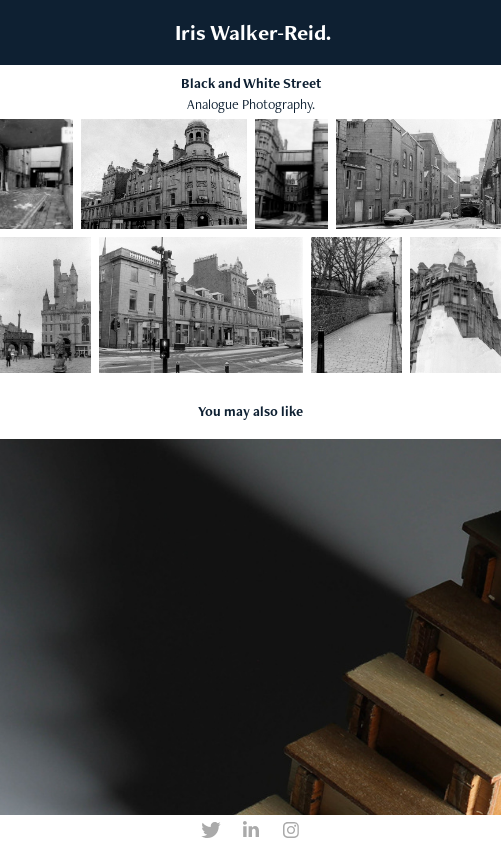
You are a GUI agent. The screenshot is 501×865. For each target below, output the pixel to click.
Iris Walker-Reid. (250, 32)
